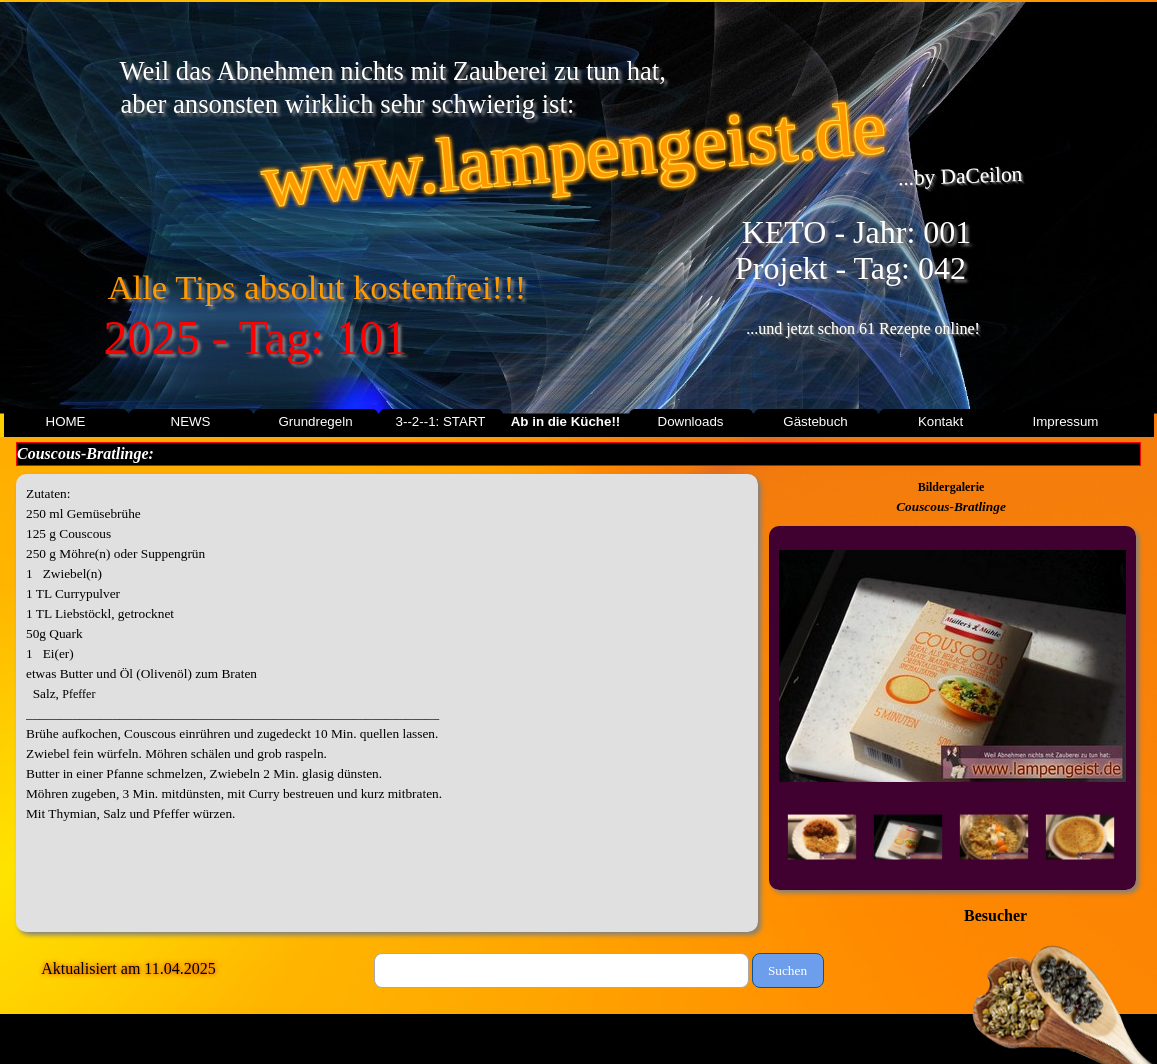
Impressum (1066, 421)
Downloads (691, 421)
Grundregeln (315, 421)
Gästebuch (815, 421)
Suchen (787, 970)
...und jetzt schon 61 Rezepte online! (863, 328)
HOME (66, 421)
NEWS (191, 421)
